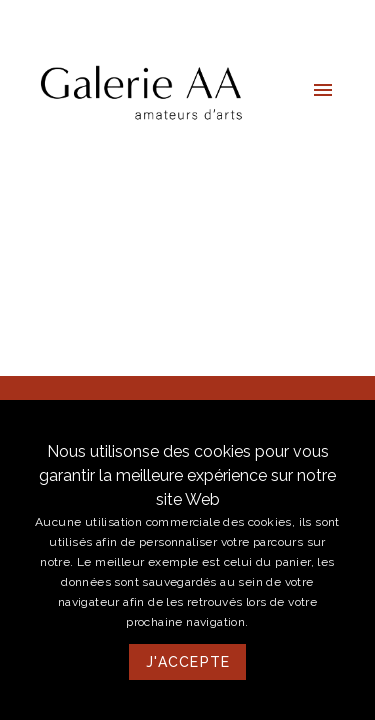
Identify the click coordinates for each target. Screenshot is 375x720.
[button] (323, 90)
